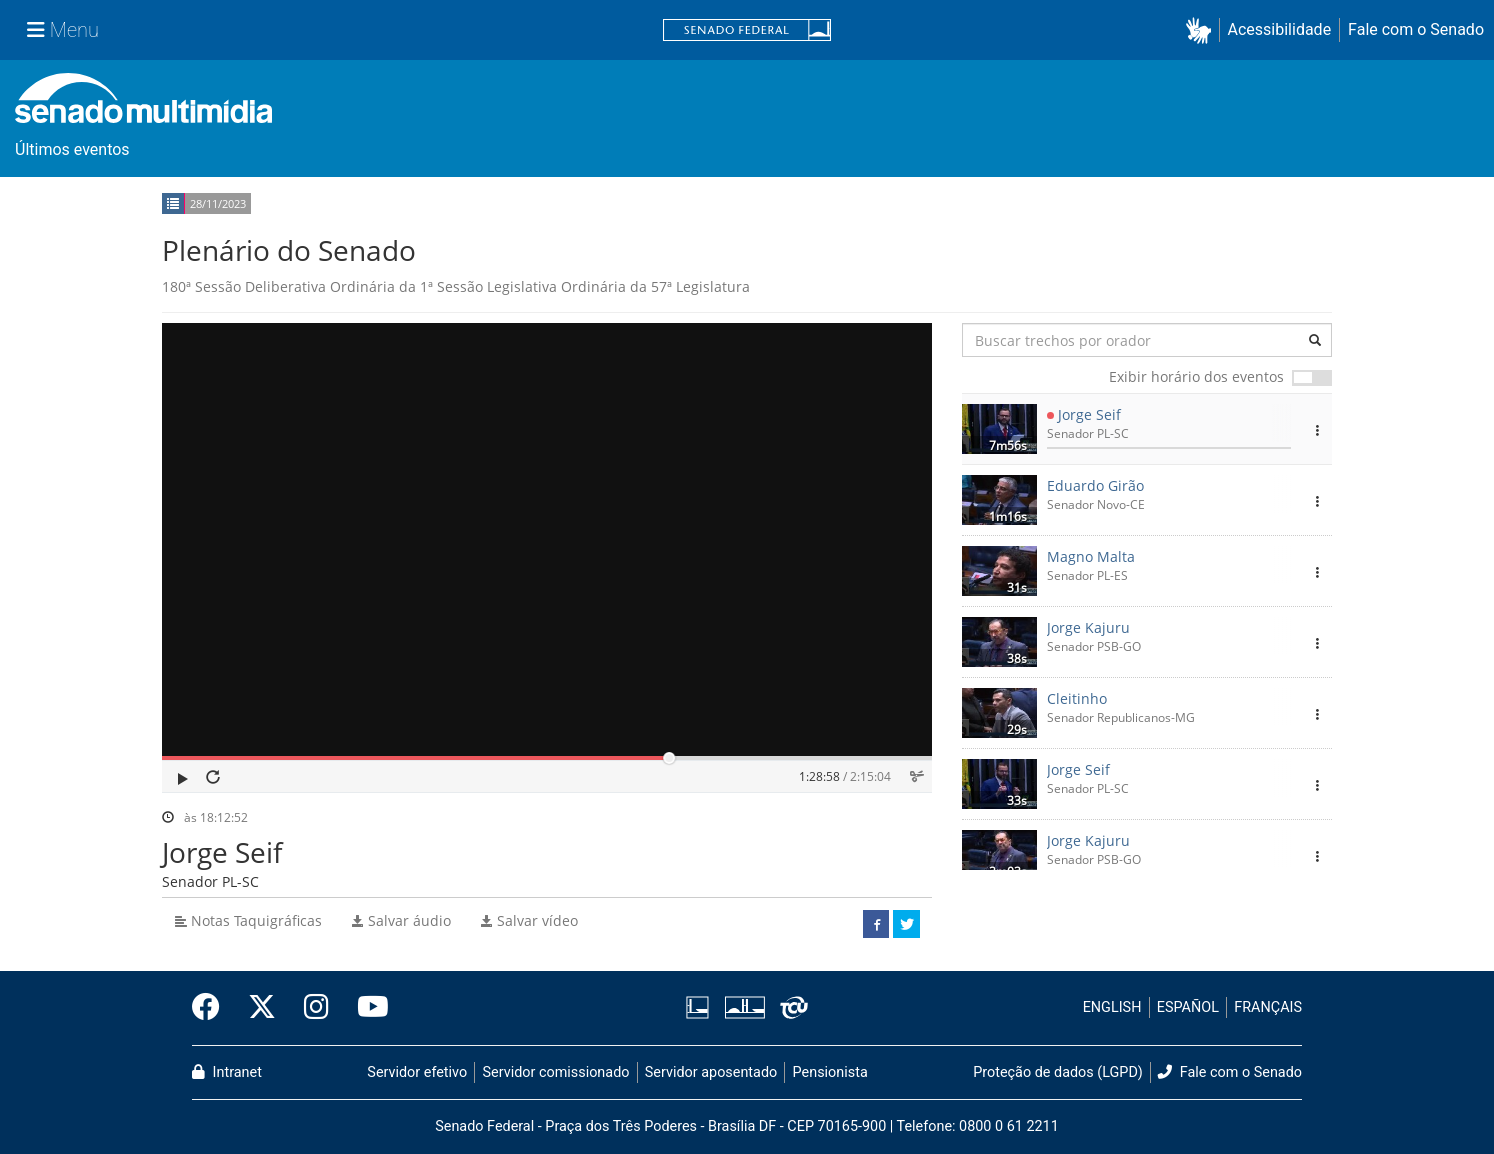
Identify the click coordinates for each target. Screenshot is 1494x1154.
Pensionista (830, 1072)
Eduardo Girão (1095, 485)
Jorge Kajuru (1088, 627)
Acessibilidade (1280, 29)
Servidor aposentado (711, 1072)
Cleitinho (1077, 698)
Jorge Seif (1089, 414)
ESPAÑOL (1188, 1007)
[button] (1202, 30)
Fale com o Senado (1416, 29)
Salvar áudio (401, 920)
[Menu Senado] (63, 30)
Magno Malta (1091, 556)
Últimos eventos (72, 149)
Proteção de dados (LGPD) (1058, 1072)
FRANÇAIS (1268, 1007)
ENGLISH (1112, 1007)
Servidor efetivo (417, 1072)
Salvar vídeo (529, 920)
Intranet (227, 1072)
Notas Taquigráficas (248, 920)
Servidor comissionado (556, 1072)
